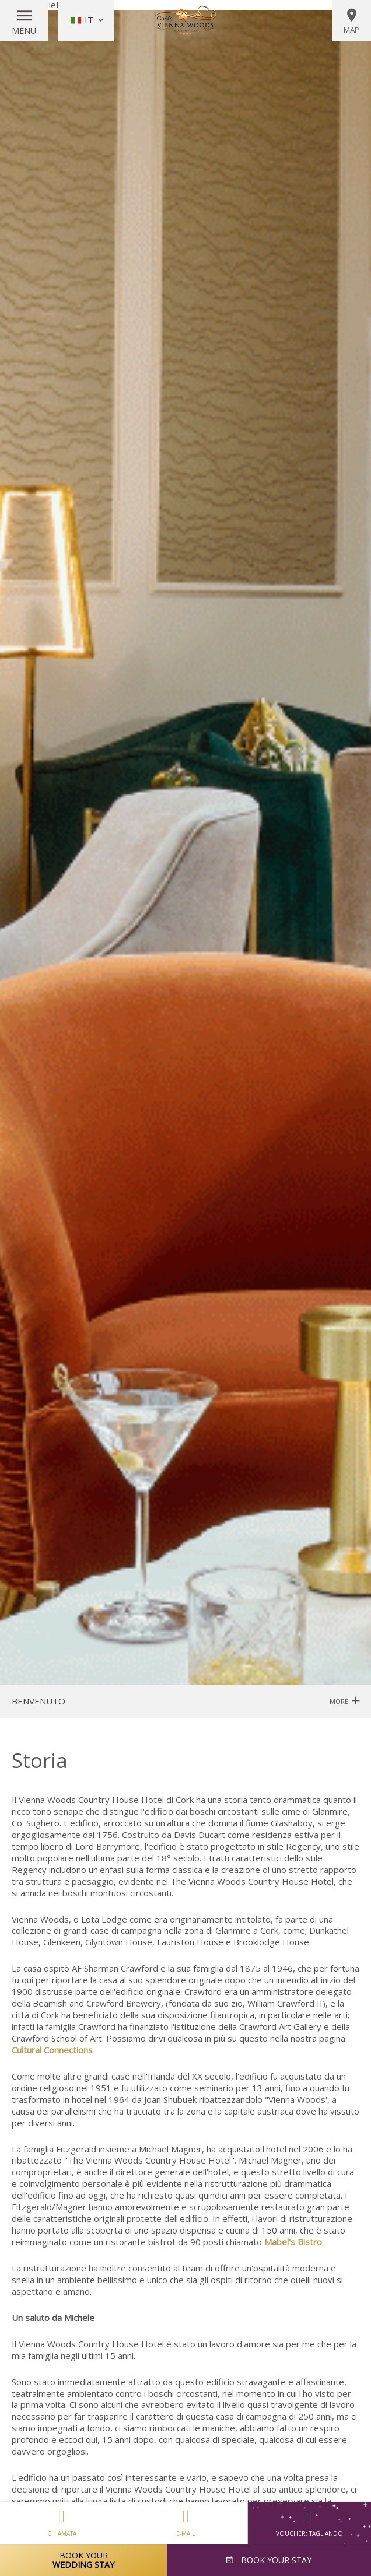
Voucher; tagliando (309, 2523)
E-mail (186, 2520)
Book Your (83, 2560)
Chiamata (62, 2520)
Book (275, 2560)
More (344, 1701)
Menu (24, 30)
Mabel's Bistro (293, 2242)
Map (351, 21)
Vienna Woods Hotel (185, 20)
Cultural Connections (52, 2050)
